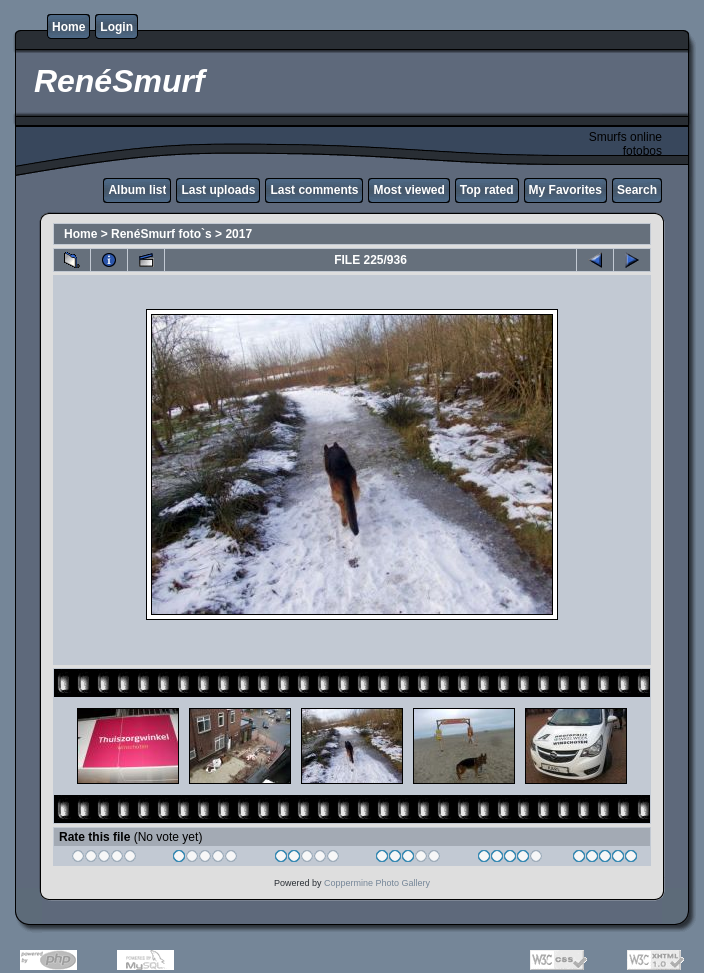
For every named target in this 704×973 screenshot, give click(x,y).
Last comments (314, 190)
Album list (137, 190)
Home (68, 27)
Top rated (487, 190)
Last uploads (218, 190)
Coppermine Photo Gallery (377, 883)
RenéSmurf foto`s (161, 234)
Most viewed (408, 190)
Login (116, 27)
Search (637, 190)
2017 (238, 234)
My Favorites (565, 190)
